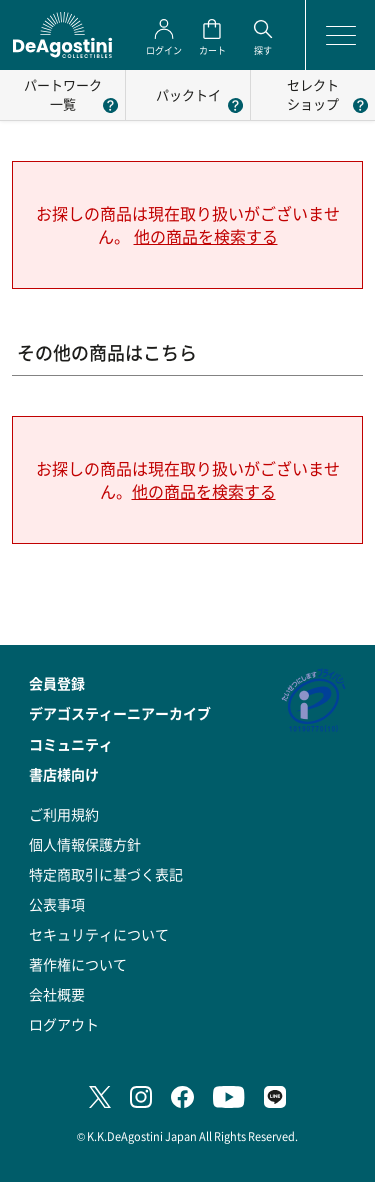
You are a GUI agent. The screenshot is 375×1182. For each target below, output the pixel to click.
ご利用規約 (64, 814)
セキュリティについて (99, 934)
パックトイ (188, 94)
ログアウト (64, 1024)
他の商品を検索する (206, 236)
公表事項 (57, 904)
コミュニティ (71, 744)
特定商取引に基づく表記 (106, 874)
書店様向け (64, 774)
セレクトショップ (313, 94)
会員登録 (57, 683)
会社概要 (57, 994)
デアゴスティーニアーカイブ (120, 713)
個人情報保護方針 (85, 844)
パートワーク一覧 (63, 94)
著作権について (78, 964)
